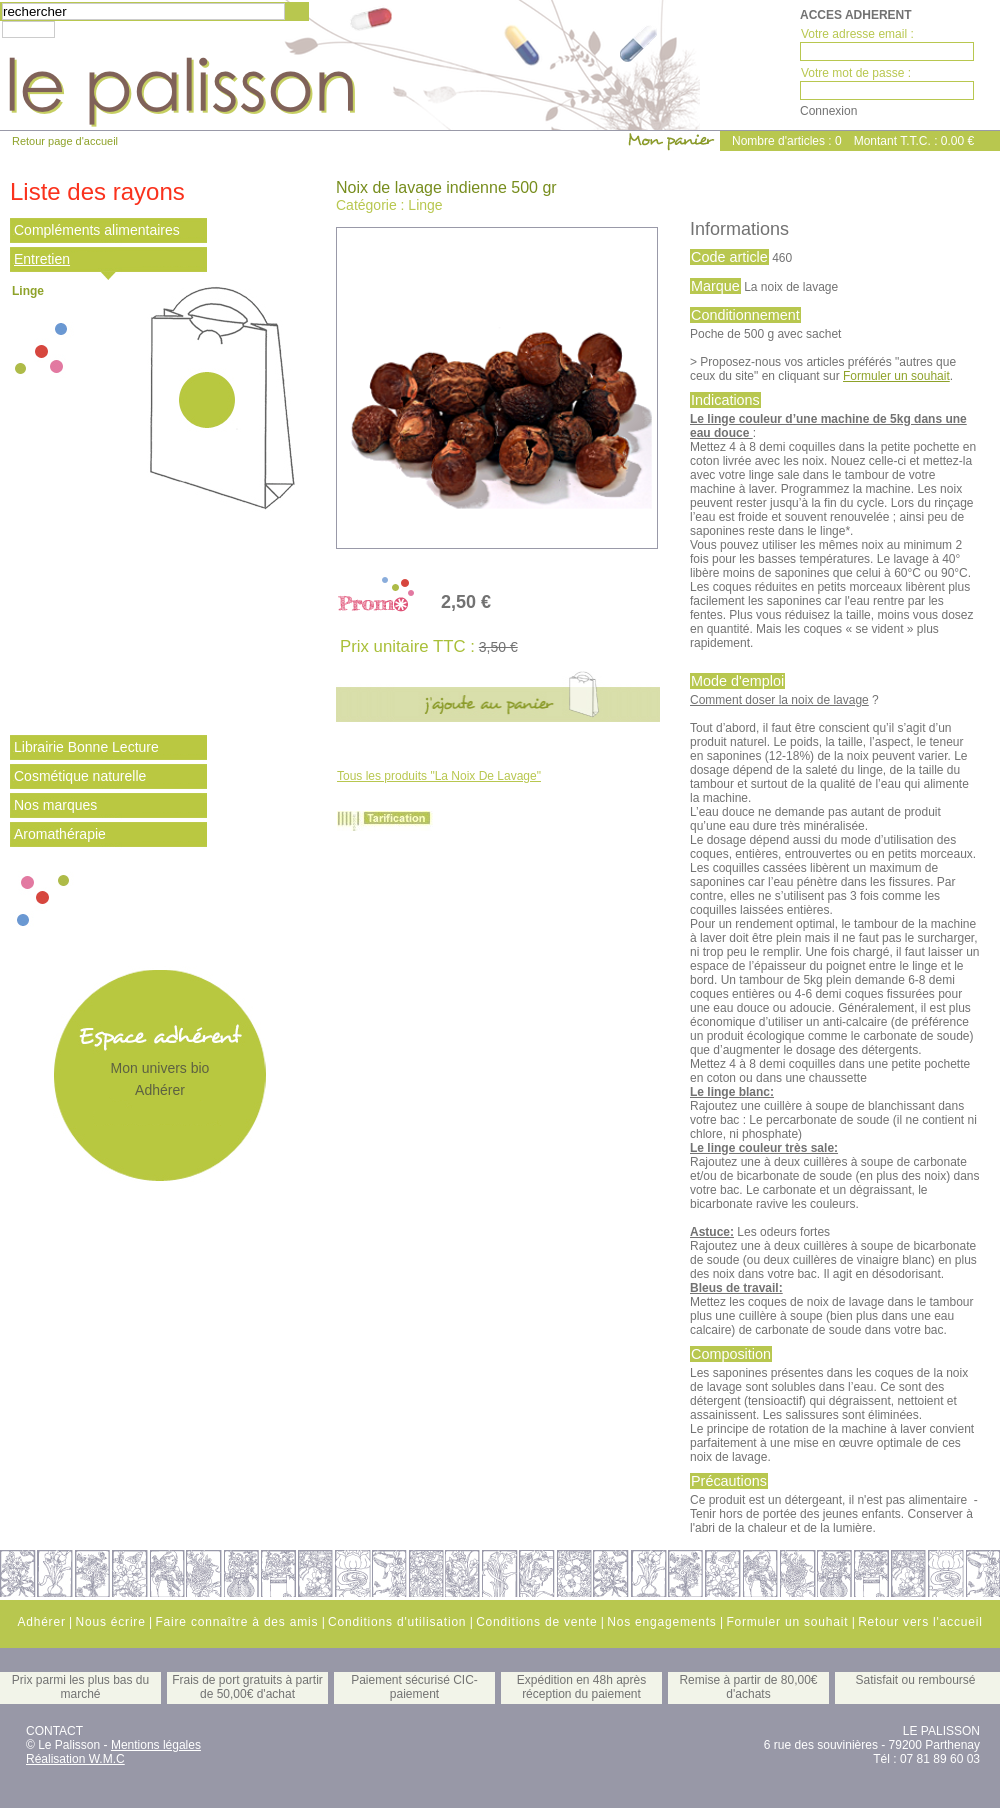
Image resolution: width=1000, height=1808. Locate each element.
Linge (28, 291)
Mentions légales (156, 1745)
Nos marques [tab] (55, 805)
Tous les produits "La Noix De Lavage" (439, 776)
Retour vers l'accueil (920, 1622)
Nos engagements (661, 1622)
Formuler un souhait (896, 376)
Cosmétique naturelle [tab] (80, 776)
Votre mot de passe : (856, 73)
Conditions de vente (536, 1622)
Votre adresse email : (857, 34)
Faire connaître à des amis (236, 1622)
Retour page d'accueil (65, 141)
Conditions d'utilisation (397, 1622)
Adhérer (160, 1090)
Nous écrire (110, 1622)
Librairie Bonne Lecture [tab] (86, 747)
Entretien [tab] (42, 259)
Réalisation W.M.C (75, 1759)
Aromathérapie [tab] (60, 834)
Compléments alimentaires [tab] (97, 230)
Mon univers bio (160, 1068)
